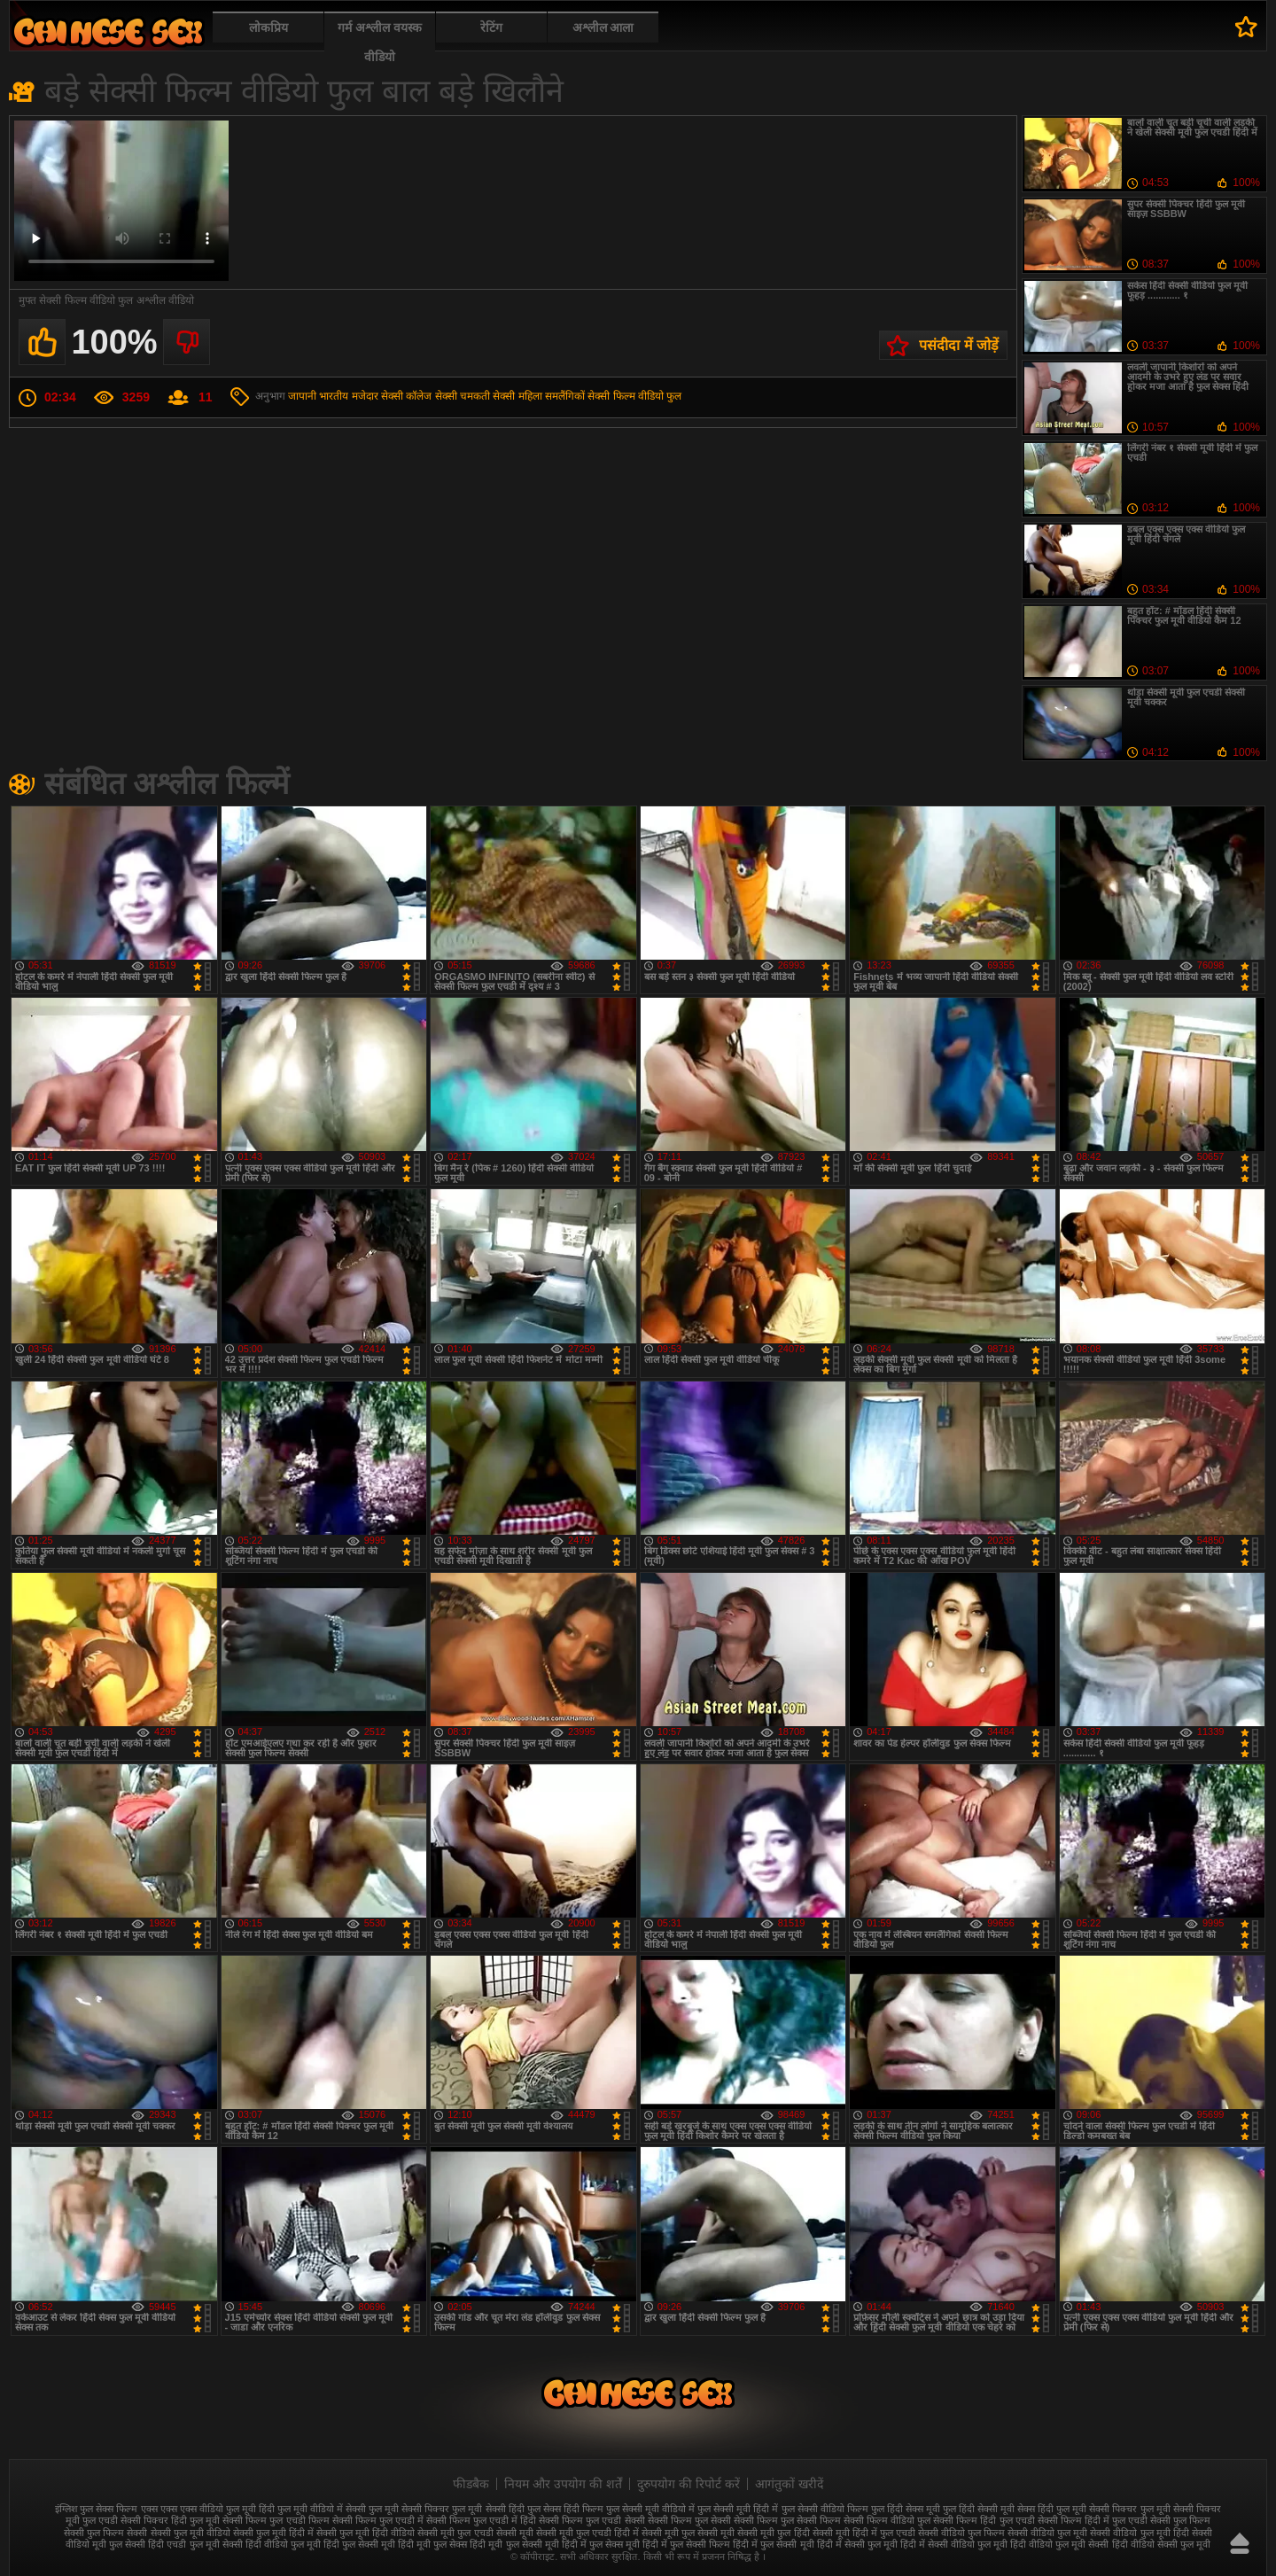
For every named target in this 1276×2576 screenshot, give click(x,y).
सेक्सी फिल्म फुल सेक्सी (689, 2520)
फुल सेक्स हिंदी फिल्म (565, 2508)
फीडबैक (471, 2484)
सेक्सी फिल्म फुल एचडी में (378, 2520)
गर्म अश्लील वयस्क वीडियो (380, 42)
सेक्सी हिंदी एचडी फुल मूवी (172, 2544)
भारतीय (333, 396)
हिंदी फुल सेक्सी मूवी (359, 2544)
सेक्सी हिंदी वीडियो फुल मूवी (271, 2544)
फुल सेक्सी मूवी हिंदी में (737, 2508)
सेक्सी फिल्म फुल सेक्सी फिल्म (787, 2520)
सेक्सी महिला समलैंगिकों (539, 396)
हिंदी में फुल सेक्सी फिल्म (686, 2544)
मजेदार (365, 396)
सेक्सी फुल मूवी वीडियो (190, 2532)
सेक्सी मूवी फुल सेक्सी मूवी (688, 2532)
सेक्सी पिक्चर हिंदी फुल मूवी (170, 2520)
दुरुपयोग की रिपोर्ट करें (688, 2484)
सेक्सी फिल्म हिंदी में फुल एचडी (1093, 2520)
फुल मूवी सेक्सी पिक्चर (409, 2508)
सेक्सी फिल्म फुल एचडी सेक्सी (591, 2520)
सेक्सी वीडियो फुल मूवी (1047, 2532)
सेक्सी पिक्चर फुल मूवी (1129, 2508)
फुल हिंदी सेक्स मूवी (905, 2508)
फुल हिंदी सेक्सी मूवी (979, 2508)
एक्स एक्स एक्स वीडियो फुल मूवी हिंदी (208, 2508)
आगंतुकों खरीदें (789, 2484)
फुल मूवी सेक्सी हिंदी (488, 2508)
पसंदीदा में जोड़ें (959, 345)
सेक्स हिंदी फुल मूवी (1051, 2508)
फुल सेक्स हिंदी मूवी (108, 31)
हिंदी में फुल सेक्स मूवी (601, 2544)
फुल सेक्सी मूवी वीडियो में (650, 2508)
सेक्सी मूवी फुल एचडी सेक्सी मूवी (475, 2532)
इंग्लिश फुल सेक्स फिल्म (96, 2508)
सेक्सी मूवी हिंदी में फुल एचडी (864, 2532)
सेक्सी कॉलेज (406, 396)
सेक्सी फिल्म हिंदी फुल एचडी (983, 2520)
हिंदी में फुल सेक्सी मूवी (773, 2544)
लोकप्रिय (268, 27)
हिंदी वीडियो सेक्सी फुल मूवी (1161, 2544)
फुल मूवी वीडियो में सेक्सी (321, 2508)
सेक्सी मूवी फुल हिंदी (773, 2532)
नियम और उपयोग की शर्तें (563, 2484)
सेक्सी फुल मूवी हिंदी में (273, 2532)
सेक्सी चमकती (462, 396)
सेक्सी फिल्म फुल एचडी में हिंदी (481, 2520)
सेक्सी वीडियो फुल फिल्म (961, 2532)
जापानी (302, 396)
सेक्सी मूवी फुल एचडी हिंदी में (587, 2532)
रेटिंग (491, 27)
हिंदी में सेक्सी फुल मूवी (857, 2544)
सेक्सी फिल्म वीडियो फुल (634, 396)
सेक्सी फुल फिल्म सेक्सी (105, 2532)
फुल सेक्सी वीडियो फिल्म (825, 2508)
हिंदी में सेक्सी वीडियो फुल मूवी (954, 2544)
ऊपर (1239, 2543)
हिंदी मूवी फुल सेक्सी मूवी (514, 2544)
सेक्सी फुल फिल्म (1180, 2520)
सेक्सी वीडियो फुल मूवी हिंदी (1139, 2532)
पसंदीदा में (1246, 26)
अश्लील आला (603, 27)
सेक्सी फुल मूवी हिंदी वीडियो (365, 2532)
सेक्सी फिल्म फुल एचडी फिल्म (275, 2520)
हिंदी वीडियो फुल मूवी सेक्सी (1059, 2544)
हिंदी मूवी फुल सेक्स (432, 2544)
